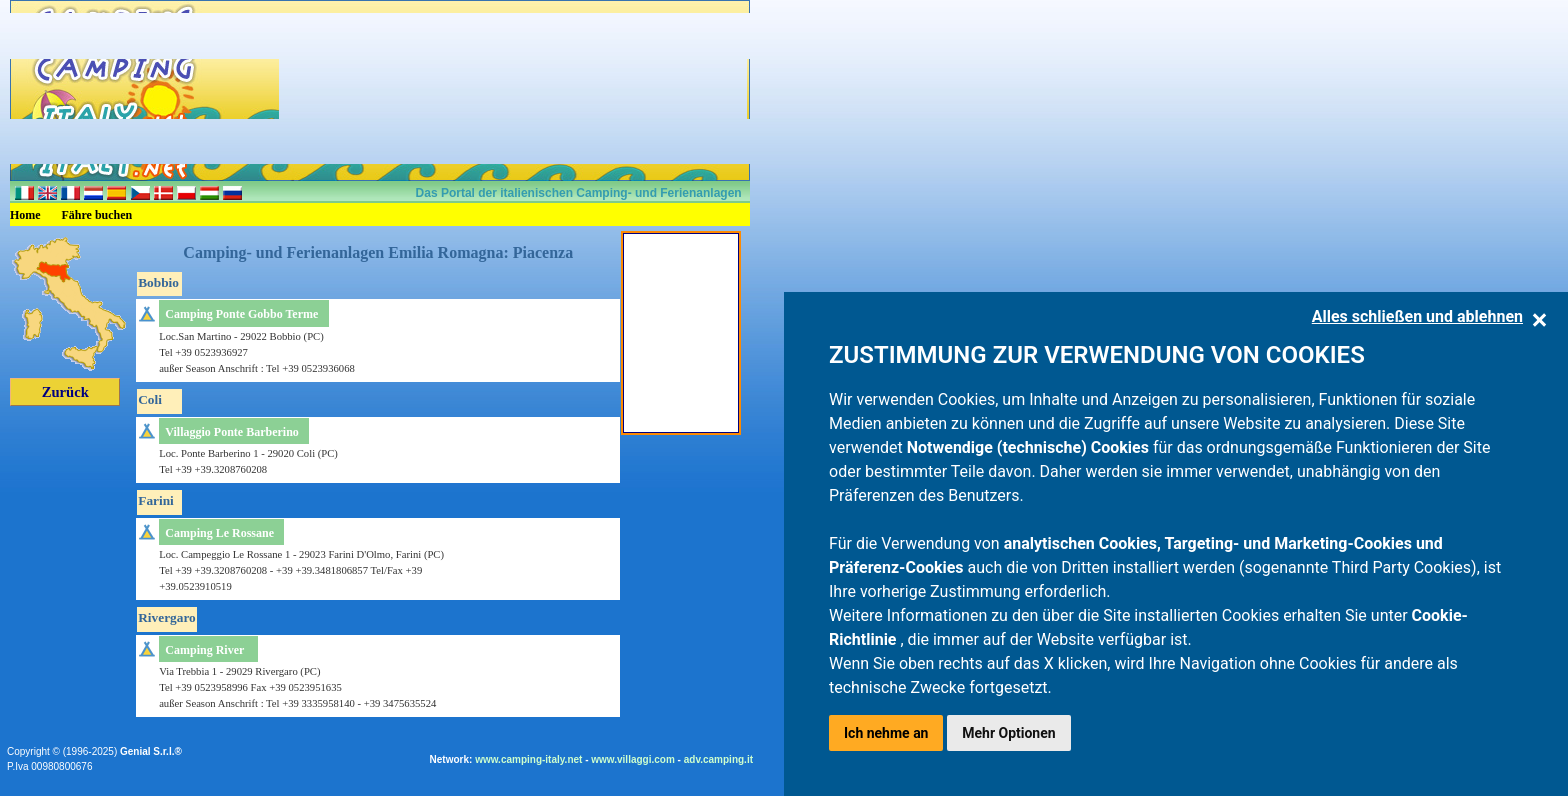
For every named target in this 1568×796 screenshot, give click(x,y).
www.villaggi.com (633, 759)
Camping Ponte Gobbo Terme (241, 314)
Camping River (204, 650)
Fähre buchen (97, 215)
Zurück (65, 392)
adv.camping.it (718, 759)
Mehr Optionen (1008, 733)
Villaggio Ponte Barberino (232, 432)
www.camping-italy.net (528, 759)
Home (25, 215)
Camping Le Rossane (219, 533)
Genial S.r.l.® (151, 751)
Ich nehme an (886, 733)
